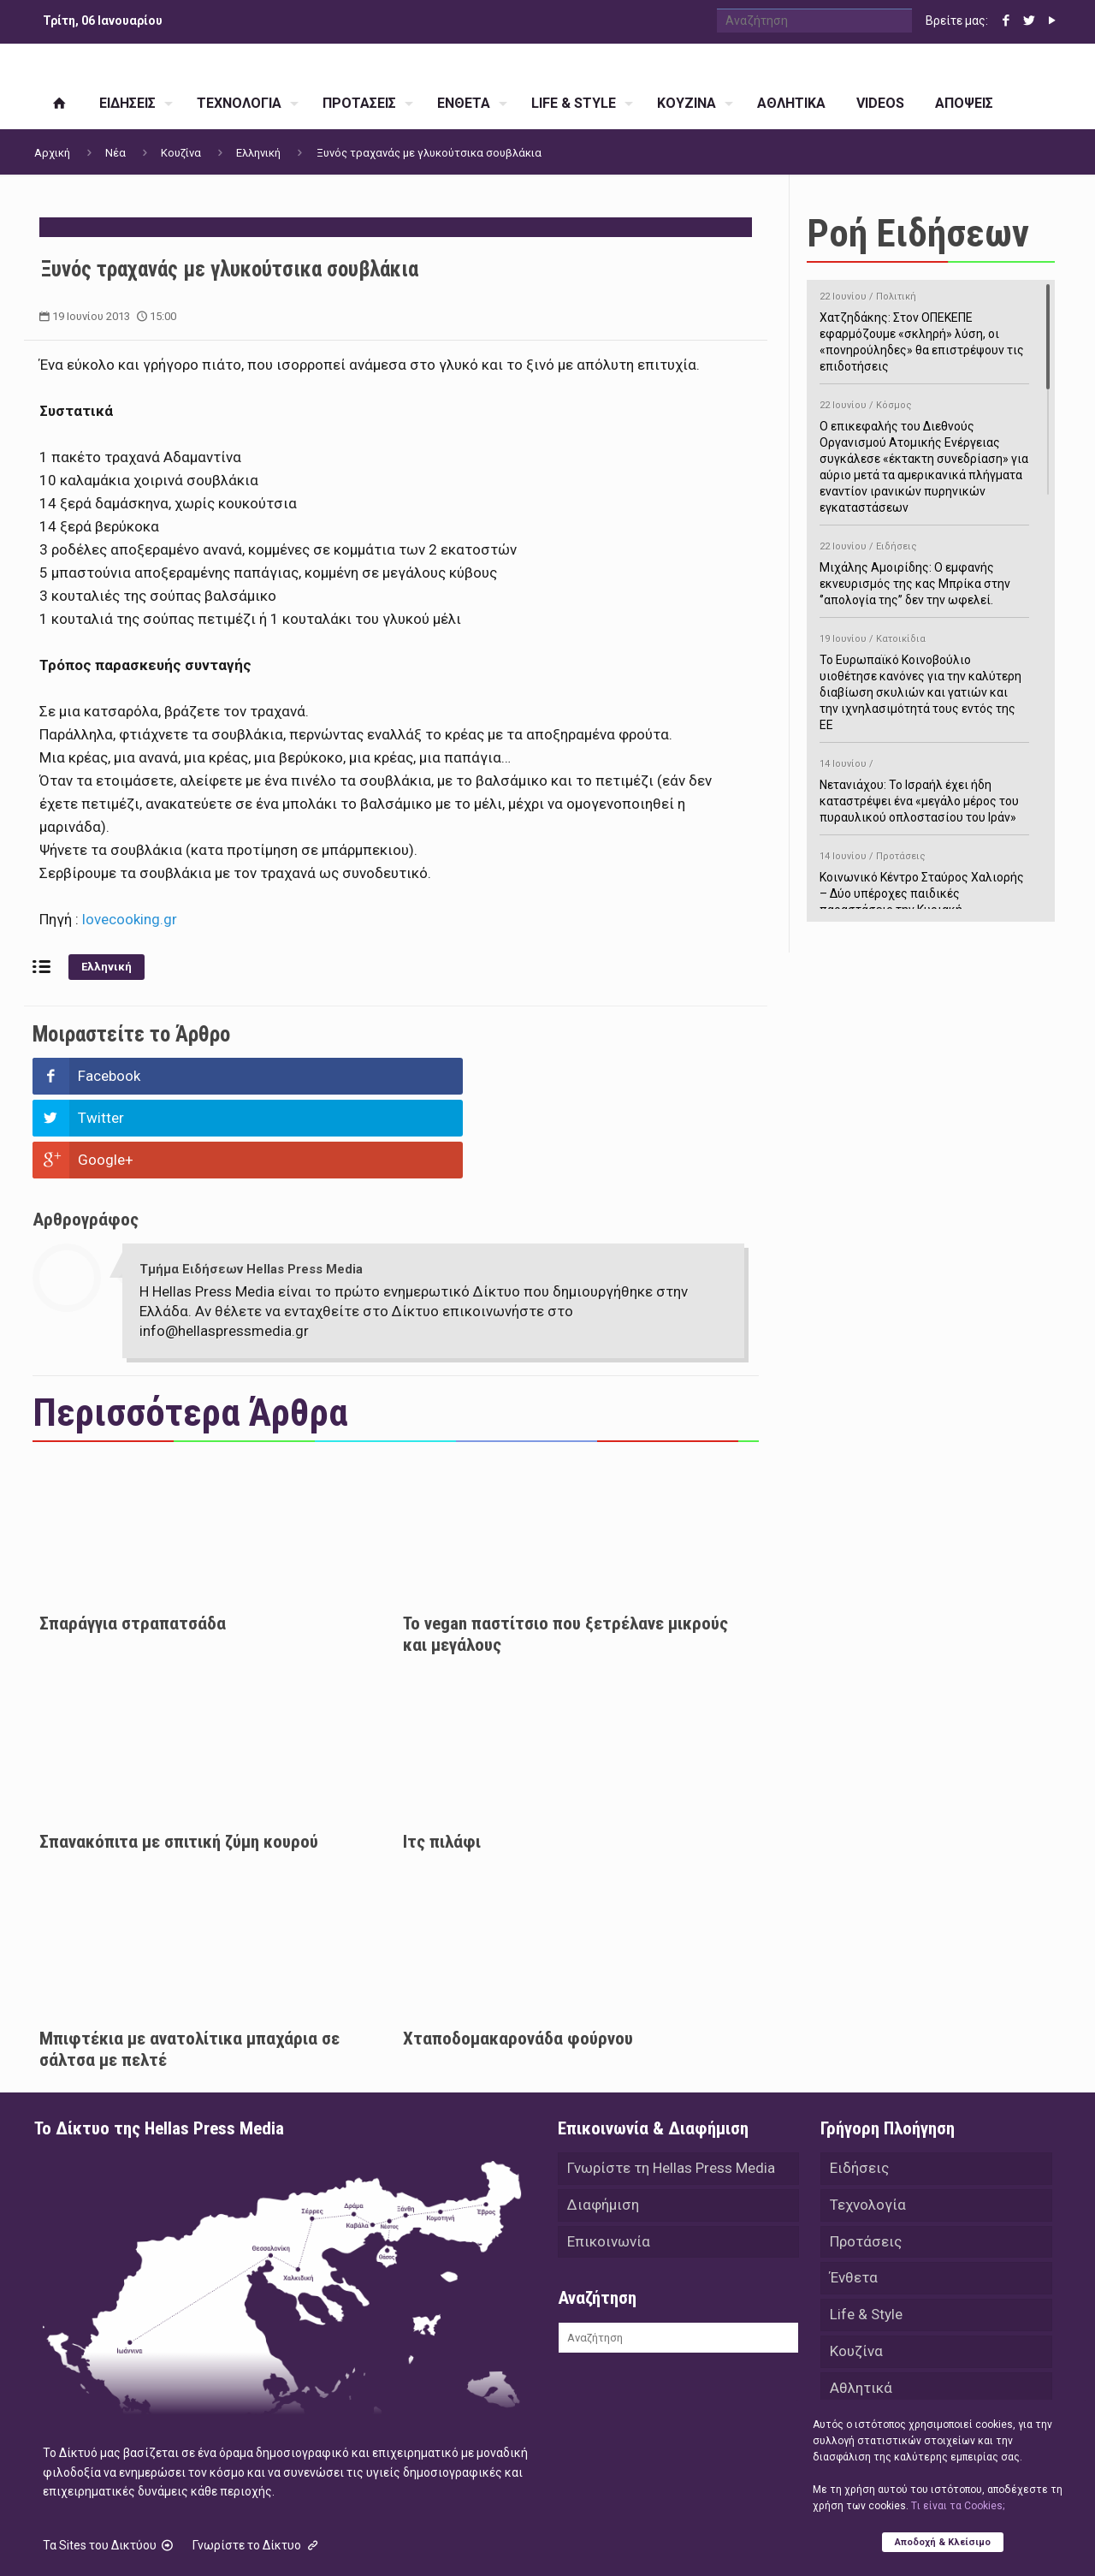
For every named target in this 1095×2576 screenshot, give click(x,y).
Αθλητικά (861, 2310)
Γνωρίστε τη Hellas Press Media (671, 2084)
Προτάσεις (866, 2160)
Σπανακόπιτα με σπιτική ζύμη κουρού (178, 1758)
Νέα (115, 152)
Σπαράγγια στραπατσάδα (132, 1539)
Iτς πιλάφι (442, 1758)
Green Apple (532, 2540)
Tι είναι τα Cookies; (957, 2505)
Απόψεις (859, 2386)
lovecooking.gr (128, 919)
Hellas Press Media (254, 2540)
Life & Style (866, 2235)
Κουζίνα (181, 152)
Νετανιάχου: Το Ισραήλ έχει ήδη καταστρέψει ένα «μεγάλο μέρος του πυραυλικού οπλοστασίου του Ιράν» (924, 787)
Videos (852, 2348)
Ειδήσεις (859, 2084)
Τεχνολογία (868, 2122)
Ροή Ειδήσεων (918, 233)
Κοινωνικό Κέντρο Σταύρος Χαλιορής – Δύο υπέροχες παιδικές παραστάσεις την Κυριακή (924, 880)
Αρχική (52, 152)
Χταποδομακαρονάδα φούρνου (518, 1954)
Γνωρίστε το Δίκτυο (256, 2461)
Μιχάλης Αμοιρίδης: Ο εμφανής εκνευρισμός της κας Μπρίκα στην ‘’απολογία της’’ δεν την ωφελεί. (924, 570)
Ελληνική (258, 152)
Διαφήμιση (603, 2122)
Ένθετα (854, 2197)
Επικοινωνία (608, 2160)
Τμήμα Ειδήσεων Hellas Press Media (251, 1185)
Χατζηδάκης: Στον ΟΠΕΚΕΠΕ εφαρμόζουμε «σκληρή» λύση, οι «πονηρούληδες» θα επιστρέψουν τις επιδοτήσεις (924, 328)
